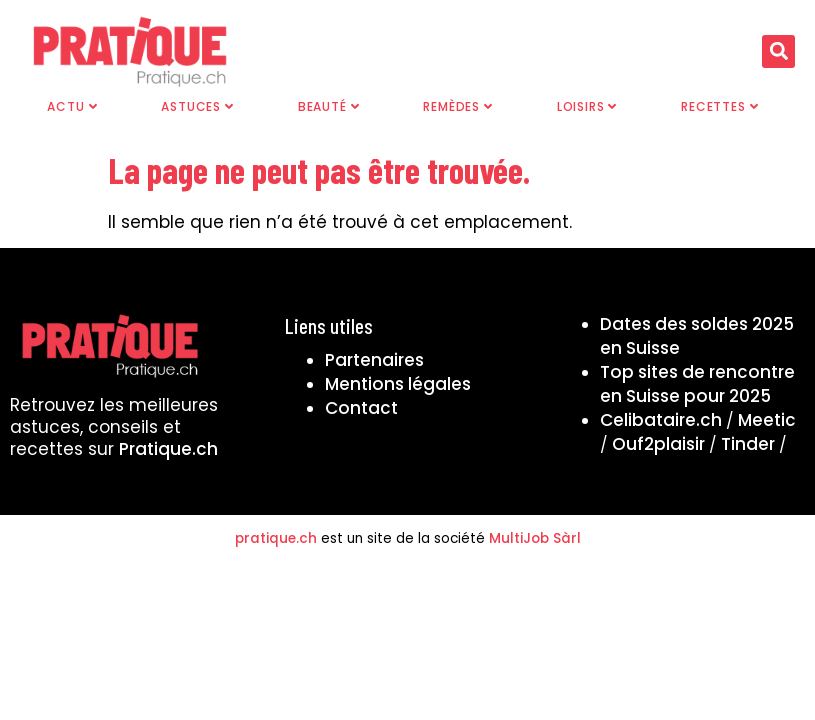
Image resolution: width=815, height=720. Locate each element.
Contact (361, 408)
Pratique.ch (168, 449)
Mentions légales (398, 384)
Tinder (748, 444)
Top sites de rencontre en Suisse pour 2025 (697, 384)
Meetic (767, 420)
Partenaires (374, 360)
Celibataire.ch (661, 420)
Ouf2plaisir (658, 444)
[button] (778, 51)
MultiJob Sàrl (535, 538)
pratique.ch (276, 538)
